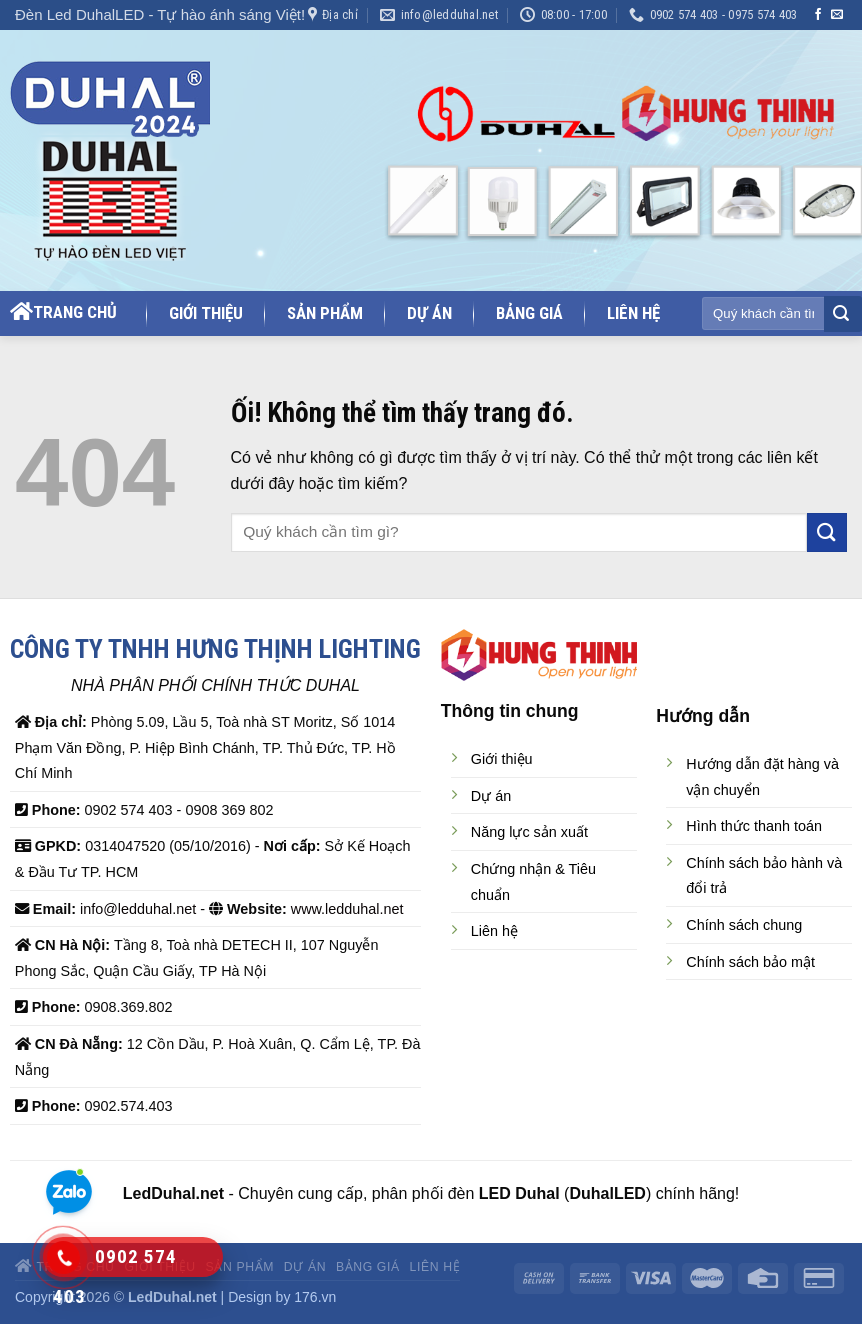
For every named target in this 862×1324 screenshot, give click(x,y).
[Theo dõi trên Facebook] (818, 15)
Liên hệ (633, 313)
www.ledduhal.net (347, 909)
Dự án (429, 313)
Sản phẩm (325, 313)
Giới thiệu (206, 313)
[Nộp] (841, 315)
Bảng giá (529, 313)
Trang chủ (63, 312)
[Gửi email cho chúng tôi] (837, 15)
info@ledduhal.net (138, 909)
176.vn (315, 1297)
